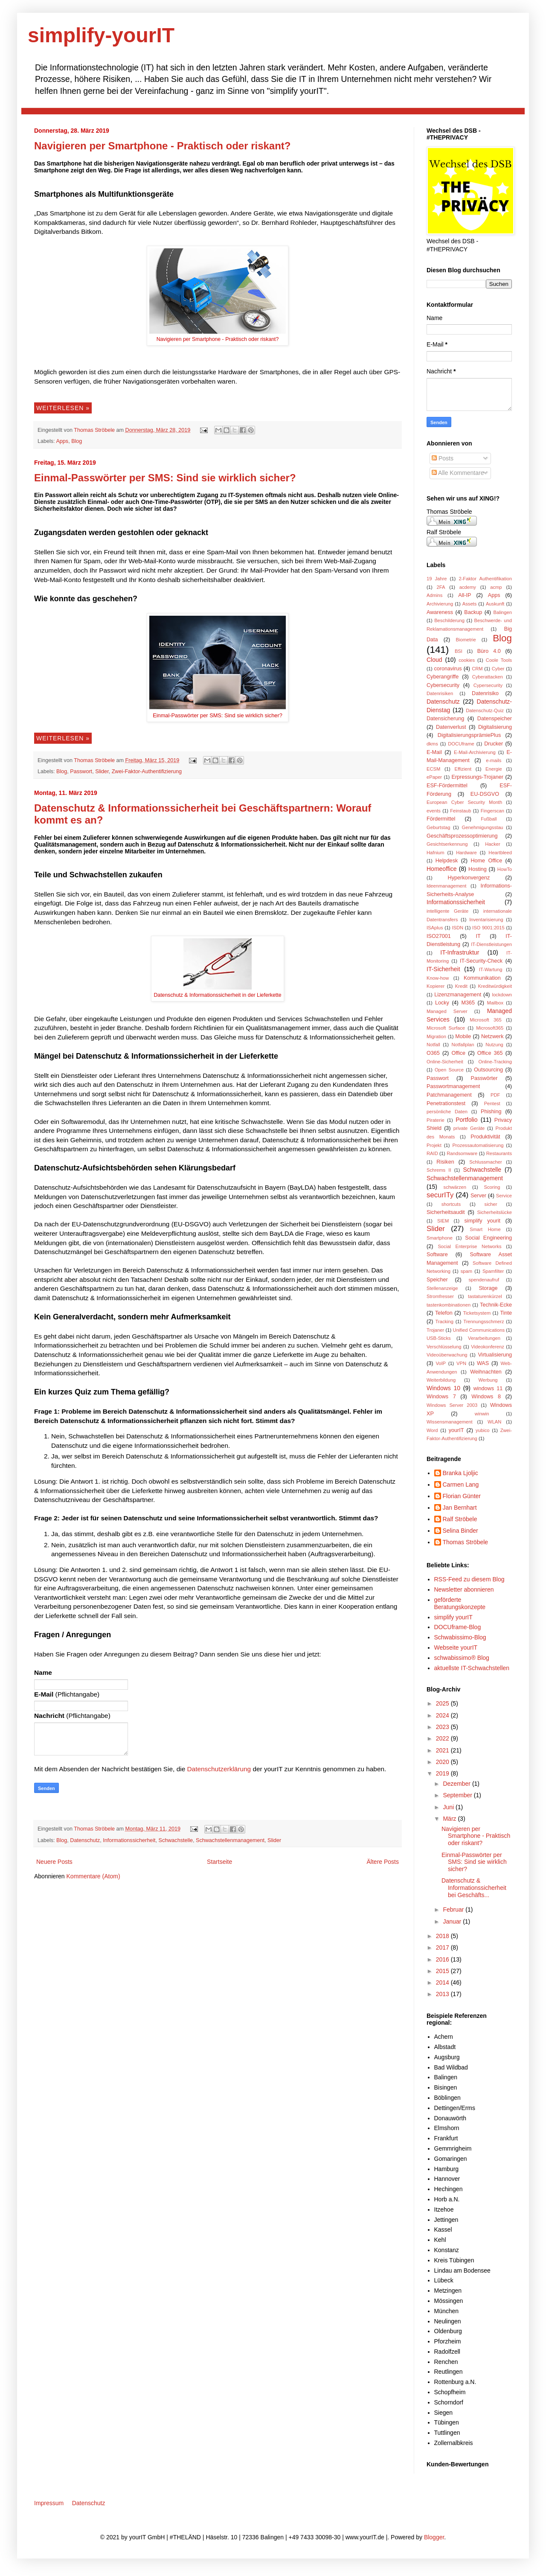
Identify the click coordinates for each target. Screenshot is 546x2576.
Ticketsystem (477, 1313)
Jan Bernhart (460, 1507)
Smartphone (440, 1237)
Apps (62, 441)
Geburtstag (438, 827)
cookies (467, 660)
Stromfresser (440, 1296)
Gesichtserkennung (447, 844)
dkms (432, 743)
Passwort (81, 771)
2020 (443, 1761)
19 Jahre (437, 578)
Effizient (462, 768)
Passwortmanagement (453, 1086)
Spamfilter (493, 1271)
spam (466, 1271)
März (450, 1818)
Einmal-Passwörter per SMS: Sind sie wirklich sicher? (165, 477)
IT (478, 936)
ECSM (433, 768)
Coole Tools (499, 660)
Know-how (438, 978)
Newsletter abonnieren (464, 1589)
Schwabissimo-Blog (460, 1637)
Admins (434, 595)
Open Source (449, 1069)
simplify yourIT (453, 1617)
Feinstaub (460, 810)
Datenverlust (451, 727)
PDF (495, 1094)
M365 (468, 1003)
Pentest (492, 1103)
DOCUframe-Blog (457, 1627)
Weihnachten (485, 1372)
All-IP (464, 595)
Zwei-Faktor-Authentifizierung (147, 771)
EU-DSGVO (484, 794)
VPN (461, 1363)
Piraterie (435, 1120)
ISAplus (435, 927)
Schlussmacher (485, 1161)
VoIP (441, 1363)
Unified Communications (479, 1330)
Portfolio (466, 1119)
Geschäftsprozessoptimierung (462, 836)
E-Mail (434, 752)
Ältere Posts (383, 1861)
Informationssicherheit (129, 1840)
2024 (443, 1715)
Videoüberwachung (447, 1354)
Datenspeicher (494, 719)
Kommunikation (482, 978)
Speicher (437, 1280)
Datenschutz (85, 1840)
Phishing (491, 1112)
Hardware (466, 852)
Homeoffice (442, 868)
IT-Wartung (490, 969)
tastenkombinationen (448, 1304)
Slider (102, 771)
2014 (443, 1982)
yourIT (456, 1430)
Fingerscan (492, 810)
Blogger (434, 2537)
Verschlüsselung (444, 1346)
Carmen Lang (461, 1484)
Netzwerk (492, 1036)
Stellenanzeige (442, 1288)
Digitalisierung (495, 727)
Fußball (489, 818)
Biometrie (466, 639)
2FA (441, 587)
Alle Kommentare (458, 472)
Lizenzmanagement (457, 995)
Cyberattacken (487, 676)
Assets (469, 603)
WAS (483, 1363)
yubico (482, 1430)
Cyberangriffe (443, 677)
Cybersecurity (443, 685)
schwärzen (455, 1187)
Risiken (445, 1162)
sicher (491, 1204)
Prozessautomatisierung (477, 1145)
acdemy (467, 587)
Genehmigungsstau (482, 827)
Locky (442, 1003)
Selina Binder (460, 1530)
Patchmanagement (449, 1095)
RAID (432, 1153)
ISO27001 (439, 936)
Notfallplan (463, 1044)
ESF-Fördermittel (447, 786)
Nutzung (494, 1044)
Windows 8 (486, 1397)
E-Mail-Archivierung (475, 752)
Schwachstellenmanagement (230, 1840)
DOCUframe (461, 743)
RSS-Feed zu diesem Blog (469, 1579)
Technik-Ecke (496, 1305)
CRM (477, 668)
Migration (436, 1036)
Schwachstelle (176, 1840)
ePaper (434, 777)
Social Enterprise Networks (469, 1246)
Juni (449, 1807)
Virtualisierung (495, 1355)
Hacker (492, 844)
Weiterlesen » (63, 408)
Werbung (487, 1380)
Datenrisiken (440, 693)
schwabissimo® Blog (461, 1657)
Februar (454, 1909)
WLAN (494, 1421)
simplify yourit (482, 1221)
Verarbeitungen (484, 1338)
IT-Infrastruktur (459, 952)
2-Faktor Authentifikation (485, 578)
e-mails (493, 760)
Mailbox (495, 1002)
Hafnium (435, 852)
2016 (443, 1959)
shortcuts (451, 1204)
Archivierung (440, 603)
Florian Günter (462, 1496)
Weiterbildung (441, 1380)
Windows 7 (441, 1397)
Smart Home (485, 1229)
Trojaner (435, 1330)
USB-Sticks (439, 1338)
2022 (443, 1738)
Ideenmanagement (446, 885)
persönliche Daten (447, 1111)
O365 (433, 1053)
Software (437, 1254)
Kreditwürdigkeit (495, 986)
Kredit (461, 986)
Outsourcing (488, 1070)
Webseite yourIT (456, 1647)
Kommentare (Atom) (93, 1876)
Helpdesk (447, 861)
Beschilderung (449, 620)
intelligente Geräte (447, 911)
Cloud (434, 659)
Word (432, 1430)
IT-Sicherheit (443, 969)
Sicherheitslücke (494, 1212)
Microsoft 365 (486, 1019)
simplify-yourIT (101, 35)
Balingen (502, 612)
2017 (443, 1947)
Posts (442, 458)
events (434, 810)
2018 (443, 1936)
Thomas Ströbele (95, 430)
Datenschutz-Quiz (485, 710)
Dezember (457, 1783)
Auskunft (495, 603)
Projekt (434, 1145)
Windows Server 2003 (452, 1405)
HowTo (504, 869)
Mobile (463, 1036)
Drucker (493, 744)
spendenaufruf (484, 1279)
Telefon (444, 1313)
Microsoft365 (489, 1027)
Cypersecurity (487, 685)
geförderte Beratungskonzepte (460, 1603)
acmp (496, 587)
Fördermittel (441, 819)
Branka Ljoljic (460, 1473)
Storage (488, 1288)
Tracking (444, 1321)
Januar (453, 1921)
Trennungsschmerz (483, 1321)
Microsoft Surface (446, 1027)
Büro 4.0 (489, 651)
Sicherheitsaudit (446, 1212)
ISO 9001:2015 (488, 927)
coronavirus (448, 669)
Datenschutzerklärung (220, 1769)
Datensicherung (445, 719)
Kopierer (435, 986)
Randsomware (462, 1153)
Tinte (506, 1313)
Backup (473, 612)
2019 (443, 1773)
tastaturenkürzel (485, 1296)
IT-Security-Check (481, 961)
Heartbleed (500, 852)
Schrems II (439, 1170)
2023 (443, 1726)
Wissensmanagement (450, 1421)
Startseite (219, 1861)
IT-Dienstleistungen (491, 944)
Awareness (440, 612)
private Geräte (469, 1128)
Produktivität (485, 1137)
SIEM (443, 1220)
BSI (458, 651)
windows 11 (488, 1388)
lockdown (502, 994)
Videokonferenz (487, 1346)
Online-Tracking (495, 1061)
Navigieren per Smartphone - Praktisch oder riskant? (162, 145)
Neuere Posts (54, 1861)
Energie (493, 768)
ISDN (457, 927)
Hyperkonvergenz (469, 878)
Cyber (498, 668)
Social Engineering (488, 1238)
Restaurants (499, 1153)
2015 (443, 1971)
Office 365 (490, 1053)
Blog (76, 441)
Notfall (433, 1044)
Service (504, 1195)
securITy (440, 1195)
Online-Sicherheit (445, 1061)
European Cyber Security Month (464, 802)
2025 (443, 1703)
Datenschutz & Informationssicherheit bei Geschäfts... (473, 1887)
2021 (443, 1750)
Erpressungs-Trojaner (477, 777)
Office (458, 1053)
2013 (443, 1994)
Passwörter (483, 1078)
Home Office (486, 861)
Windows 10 (443, 1388)
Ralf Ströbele (460, 1519)
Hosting (477, 869)
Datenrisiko (485, 693)
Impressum (49, 2503)
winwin (482, 1413)
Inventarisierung (486, 919)
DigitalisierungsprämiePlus (469, 735)
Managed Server (447, 1011)
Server (478, 1196)
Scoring (492, 1187)
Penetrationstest (446, 1103)
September (458, 1795)
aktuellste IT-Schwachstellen (472, 1668)
